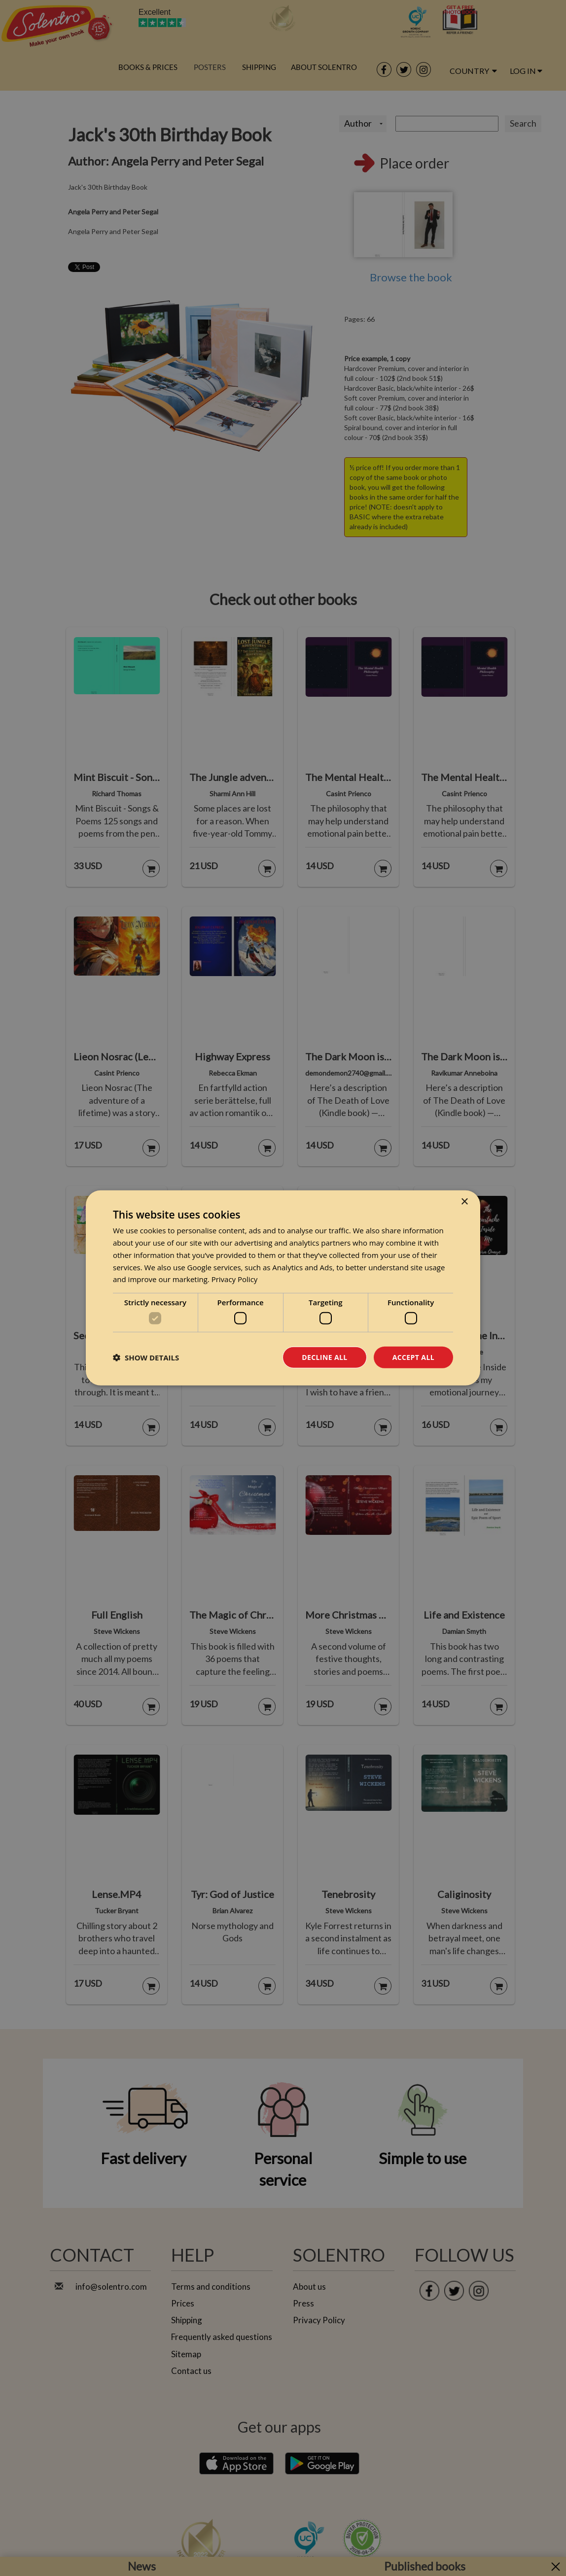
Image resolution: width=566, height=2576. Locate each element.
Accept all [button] (413, 1356)
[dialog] (283, 1288)
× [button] (464, 1202)
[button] (146, 1357)
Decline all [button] (324, 1356)
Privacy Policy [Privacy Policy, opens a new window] (235, 1279)
